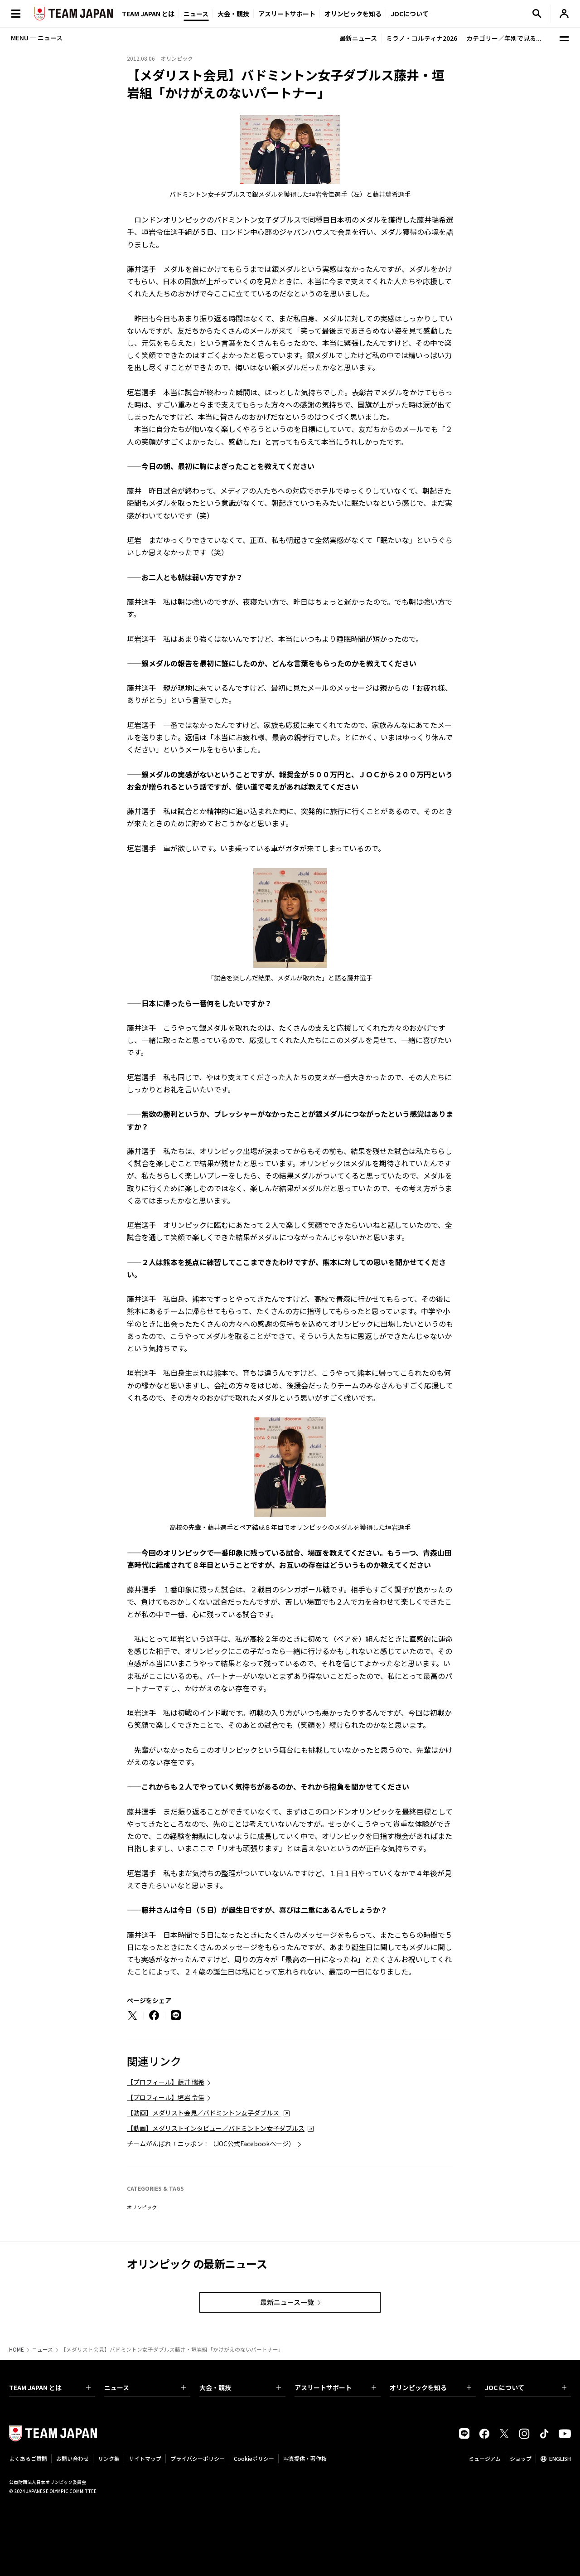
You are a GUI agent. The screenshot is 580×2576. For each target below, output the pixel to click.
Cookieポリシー (254, 2458)
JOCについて (410, 13)
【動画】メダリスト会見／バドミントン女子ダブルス (203, 2112)
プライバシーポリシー (197, 2458)
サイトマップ (145, 2458)
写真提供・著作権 (305, 2458)
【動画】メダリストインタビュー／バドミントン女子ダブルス (215, 2128)
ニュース (196, 13)
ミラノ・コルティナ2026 (421, 38)
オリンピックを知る (353, 13)
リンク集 (109, 2458)
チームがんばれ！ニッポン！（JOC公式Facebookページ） (211, 2143)
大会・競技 (240, 2387)
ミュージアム (485, 2458)
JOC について (525, 2387)
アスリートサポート (286, 13)
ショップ (521, 2458)
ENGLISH (560, 2458)
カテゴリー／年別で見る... (503, 38)
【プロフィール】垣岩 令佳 (165, 2097)
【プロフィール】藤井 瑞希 (165, 2081)
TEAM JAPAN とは (50, 2387)
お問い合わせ (72, 2458)
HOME (16, 2349)
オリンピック (142, 2207)
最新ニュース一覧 (287, 2302)
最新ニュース (358, 38)
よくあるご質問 (28, 2458)
